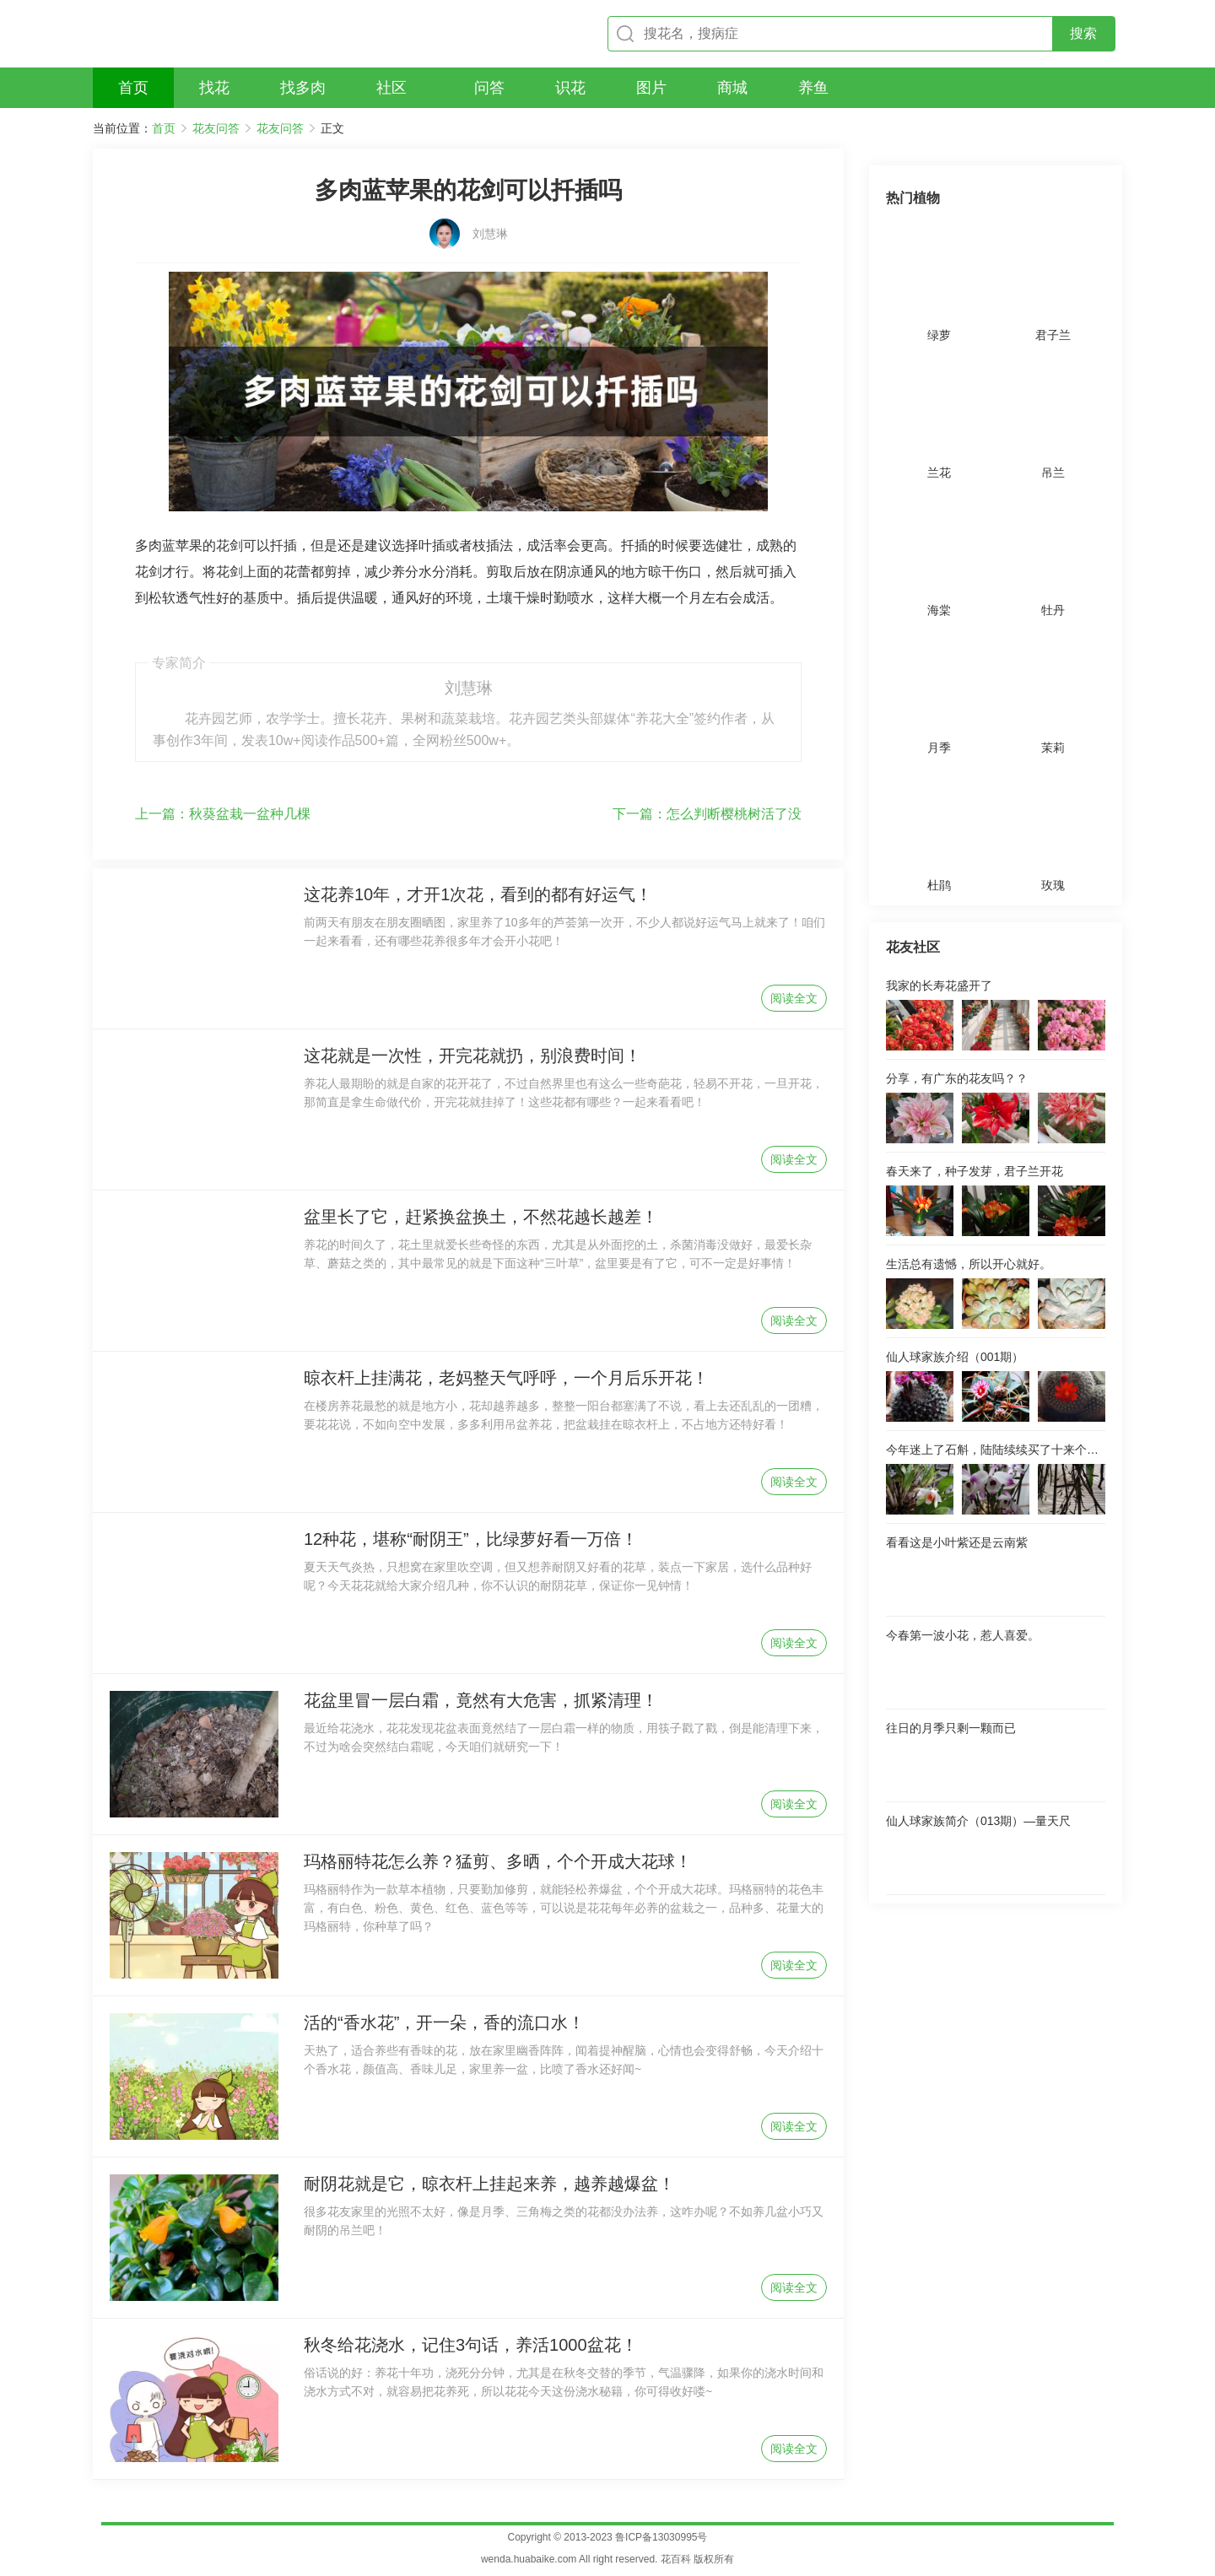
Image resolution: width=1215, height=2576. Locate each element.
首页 (164, 128)
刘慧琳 (490, 233)
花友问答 (216, 128)
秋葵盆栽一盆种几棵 (222, 814)
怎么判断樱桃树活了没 (707, 814)
